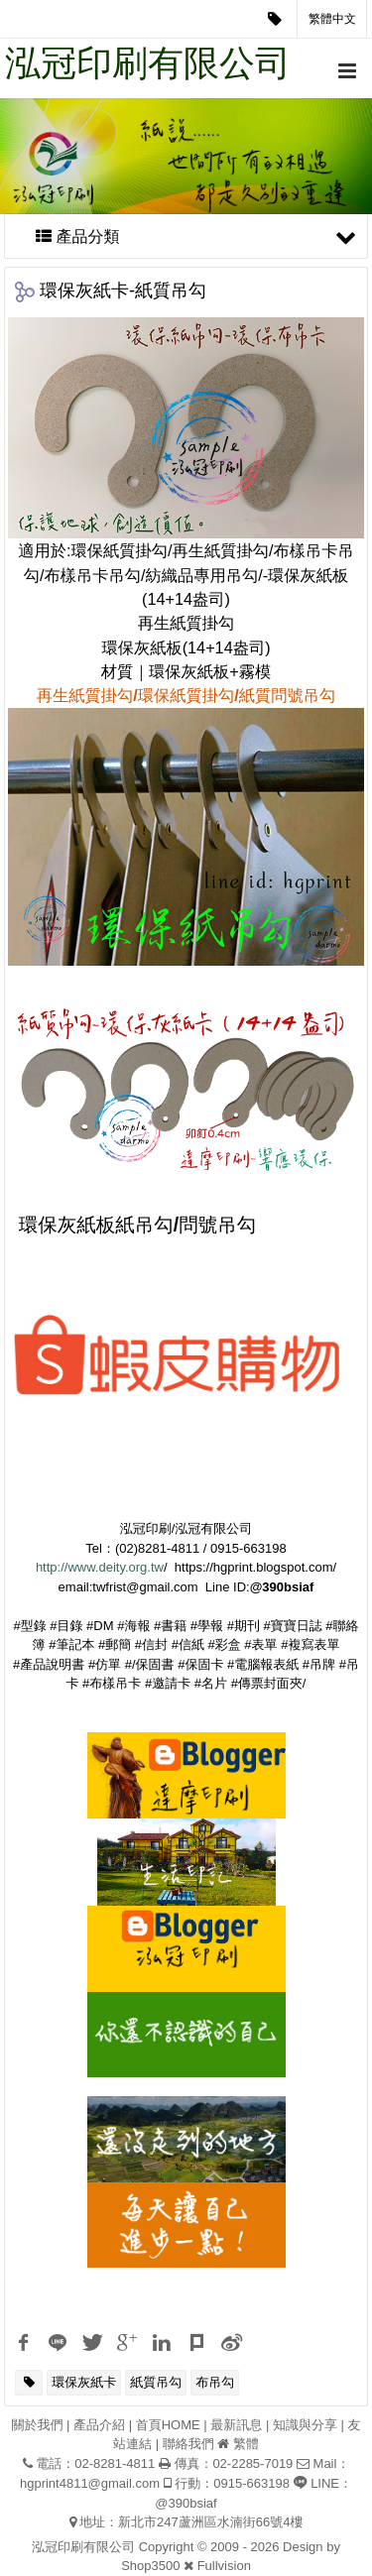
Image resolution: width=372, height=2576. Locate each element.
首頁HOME (168, 2424)
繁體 (246, 2443)
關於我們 (36, 2424)
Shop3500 (150, 2565)
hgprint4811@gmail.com (90, 2483)
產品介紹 (99, 2424)
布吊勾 (214, 2382)
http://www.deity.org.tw (100, 1567)
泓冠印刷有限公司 (148, 63)
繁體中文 (332, 19)
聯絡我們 (188, 2443)
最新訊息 (236, 2424)
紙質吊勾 (156, 2382)
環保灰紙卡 (84, 2382)
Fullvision (224, 2565)
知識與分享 (305, 2424)
